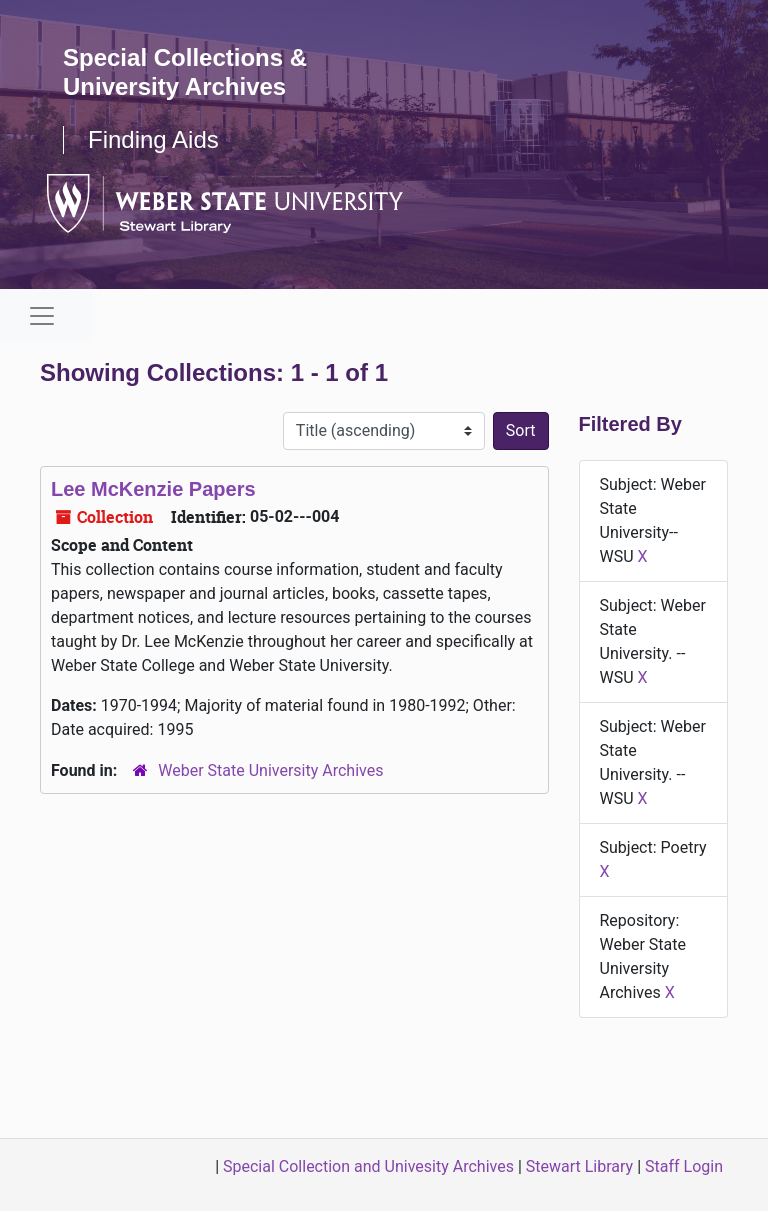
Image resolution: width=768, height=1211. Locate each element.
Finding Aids (153, 139)
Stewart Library (579, 1166)
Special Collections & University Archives (185, 72)
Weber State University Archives (270, 770)
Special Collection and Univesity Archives (368, 1166)
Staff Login (684, 1166)
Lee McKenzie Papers (153, 489)
